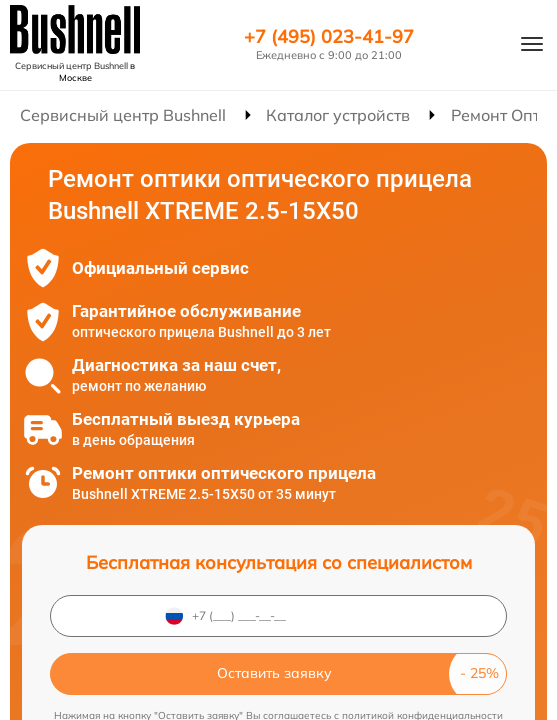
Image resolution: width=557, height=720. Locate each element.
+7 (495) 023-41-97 (329, 37)
